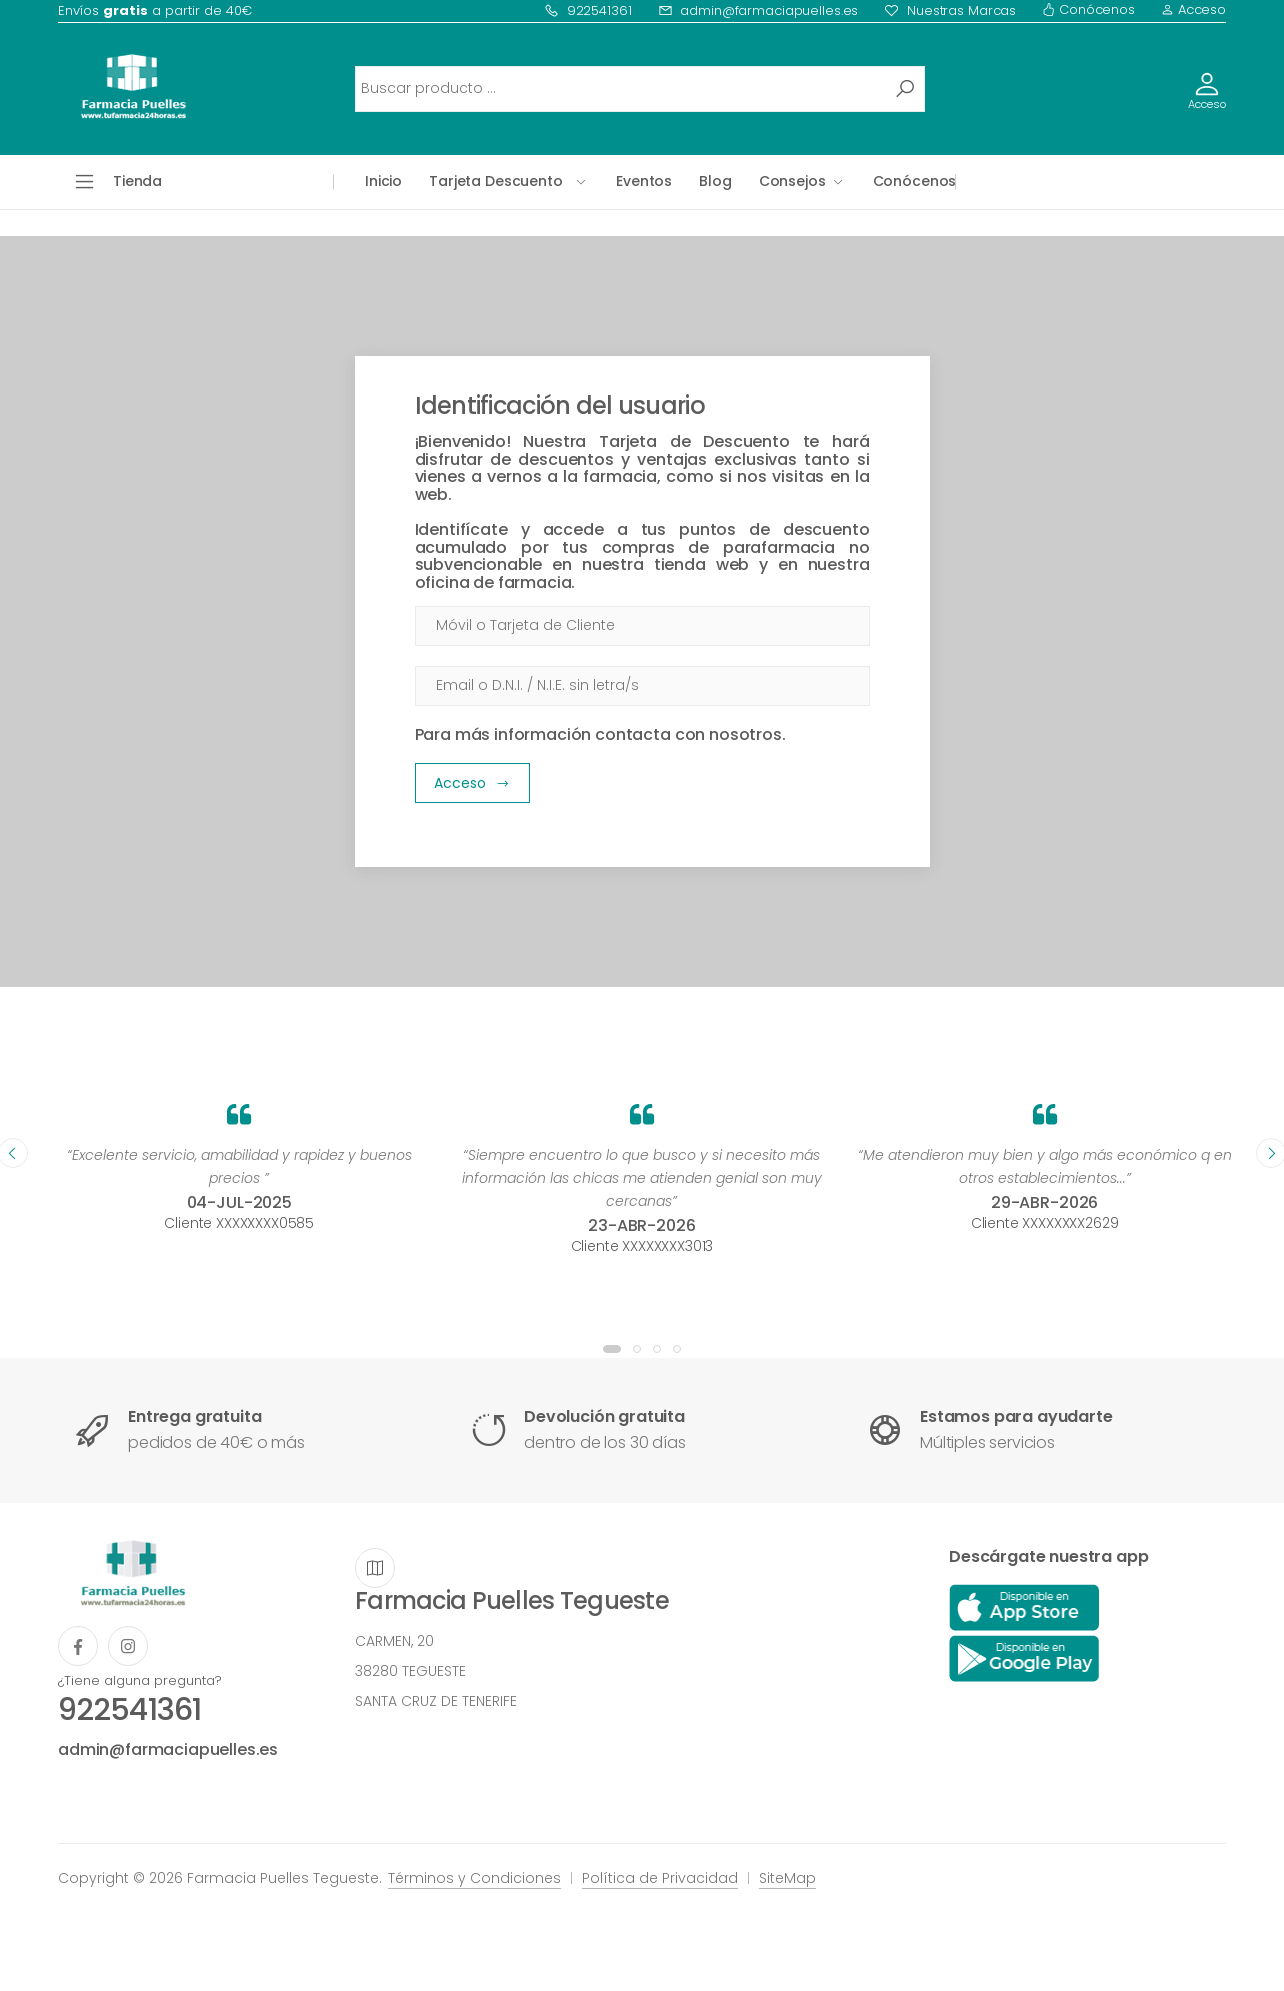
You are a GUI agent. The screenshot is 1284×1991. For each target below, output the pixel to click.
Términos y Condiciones (474, 1878)
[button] (612, 1349)
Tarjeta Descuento (496, 181)
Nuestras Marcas (950, 10)
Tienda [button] (137, 181)
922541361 (588, 10)
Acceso (1193, 9)
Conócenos (1088, 9)
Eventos (644, 181)
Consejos (792, 181)
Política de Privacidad (660, 1878)
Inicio (383, 181)
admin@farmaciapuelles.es (758, 10)
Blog (715, 181)
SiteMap (787, 1878)
